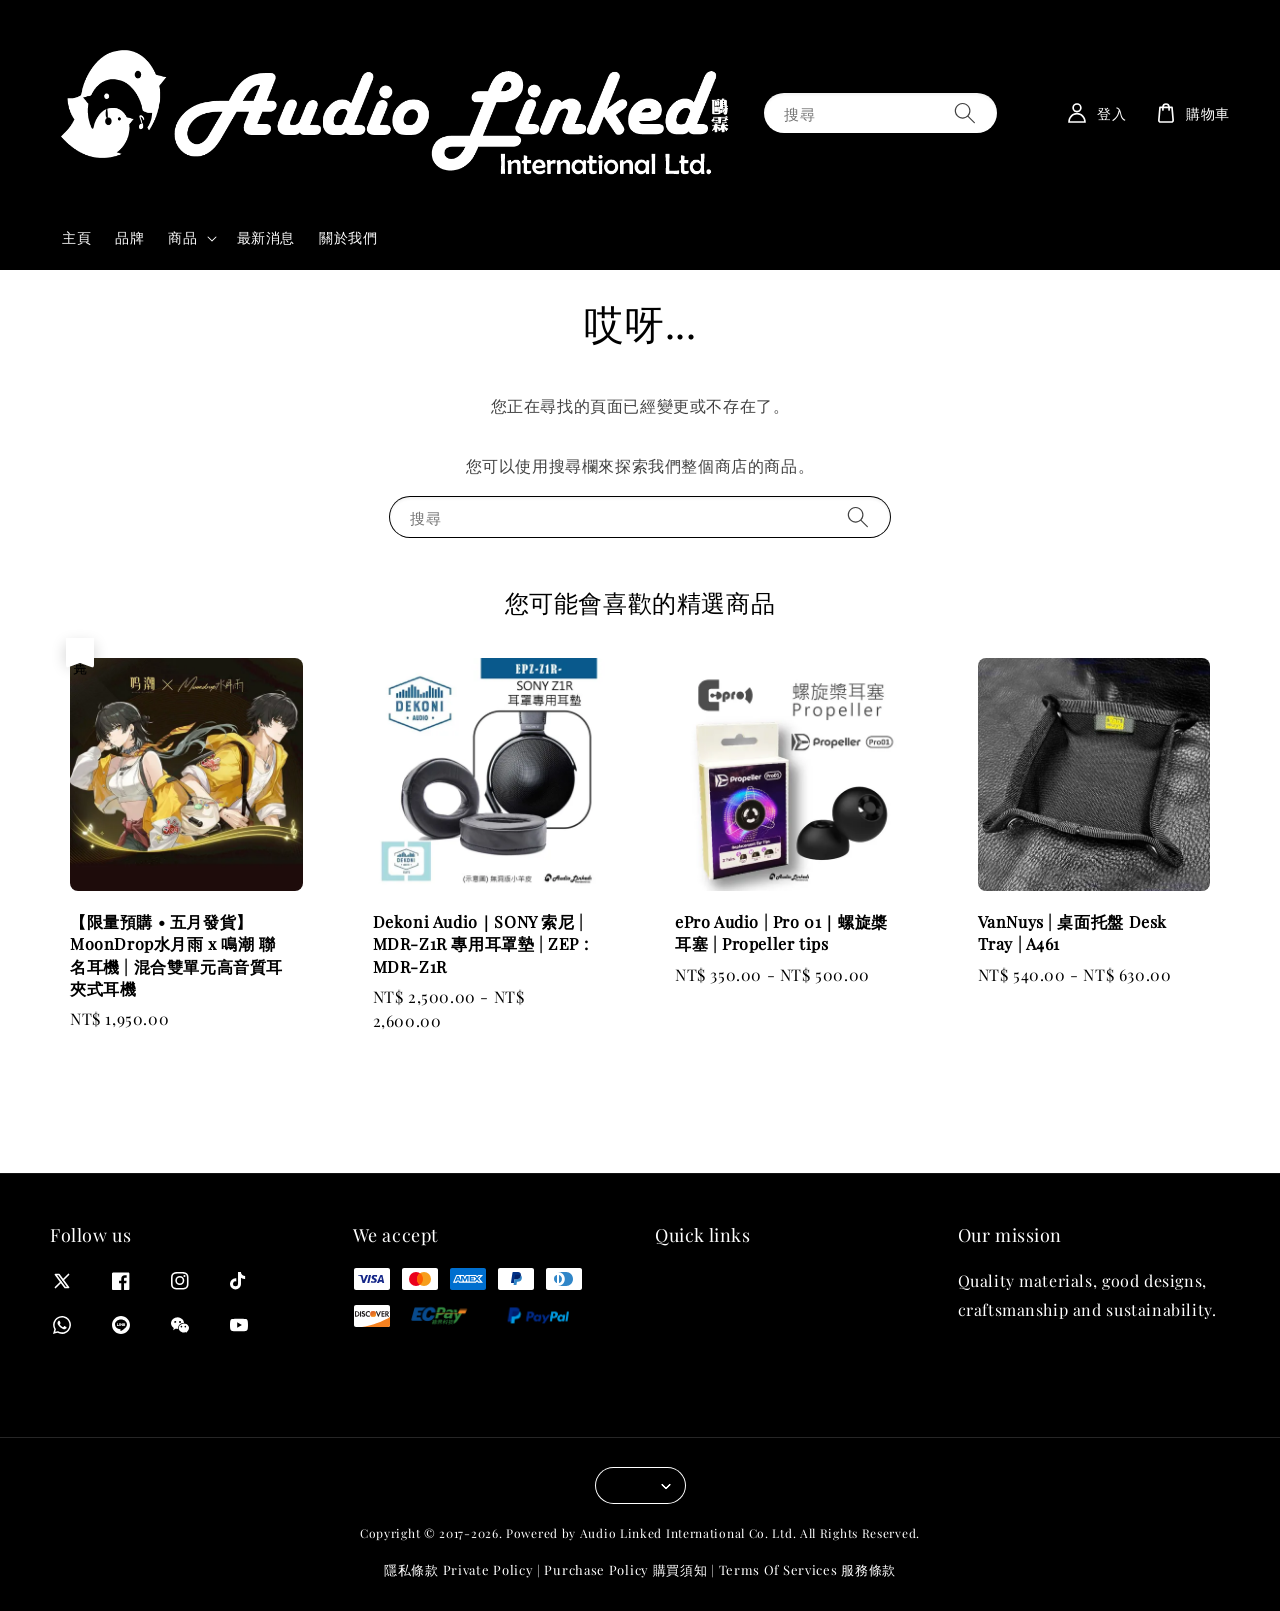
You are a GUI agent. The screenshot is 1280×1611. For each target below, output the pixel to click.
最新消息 (266, 237)
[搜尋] (965, 112)
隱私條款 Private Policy (458, 1569)
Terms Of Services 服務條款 (807, 1569)
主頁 (76, 237)
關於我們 (348, 237)
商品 (182, 238)
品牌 (129, 237)
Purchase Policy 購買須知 (625, 1569)
